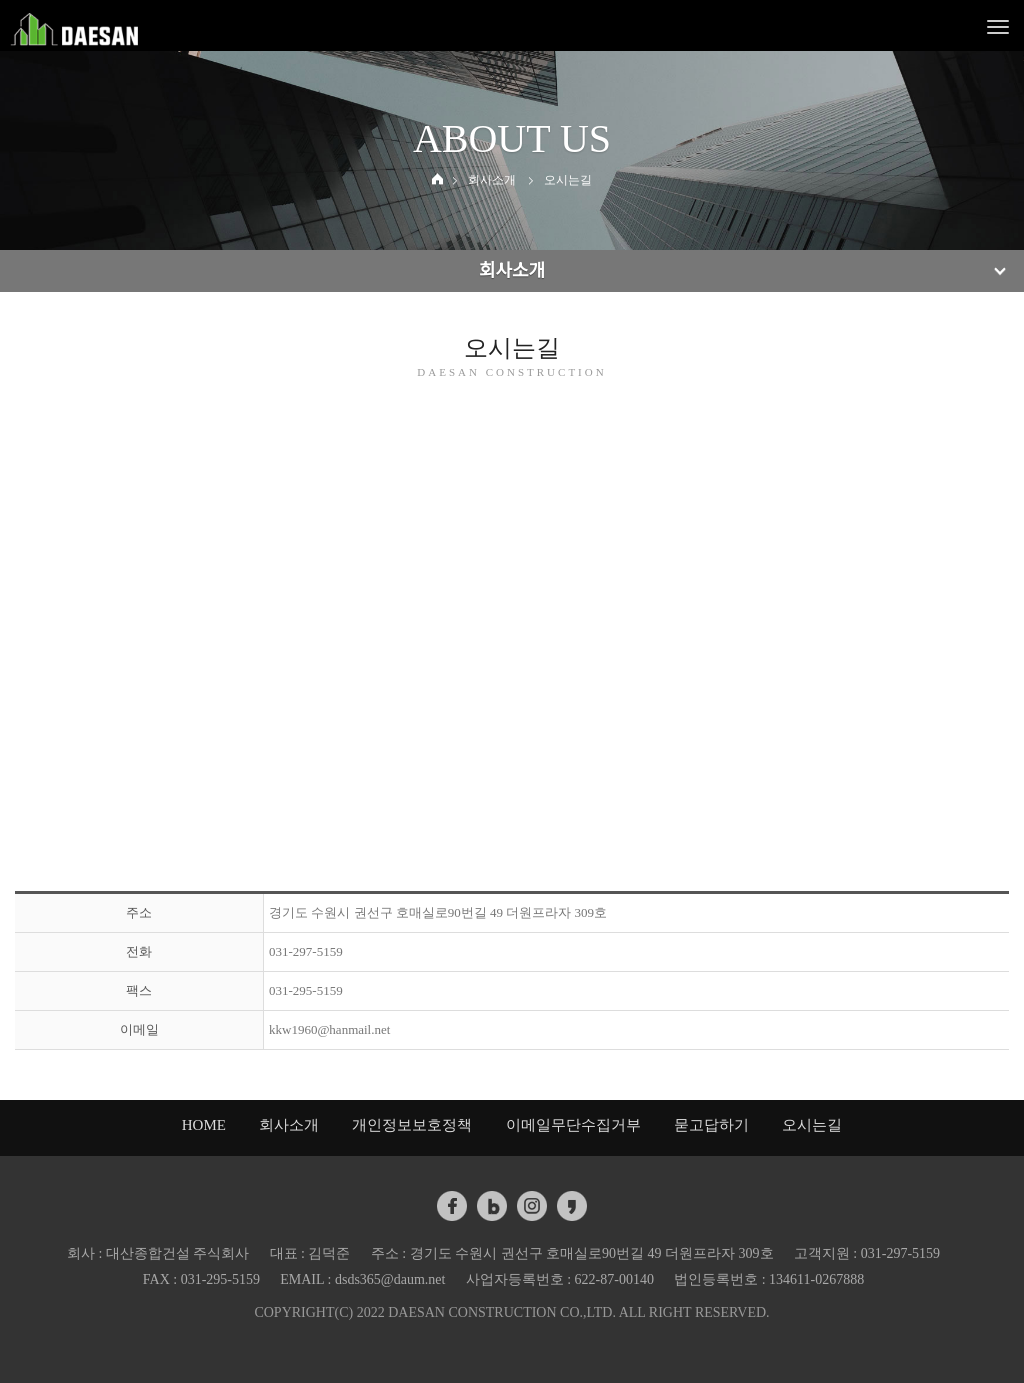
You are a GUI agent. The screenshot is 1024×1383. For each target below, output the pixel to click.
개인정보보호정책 (412, 1125)
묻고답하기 (711, 1125)
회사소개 (289, 1125)
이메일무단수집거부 (573, 1125)
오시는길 (812, 1125)
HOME (204, 1125)
